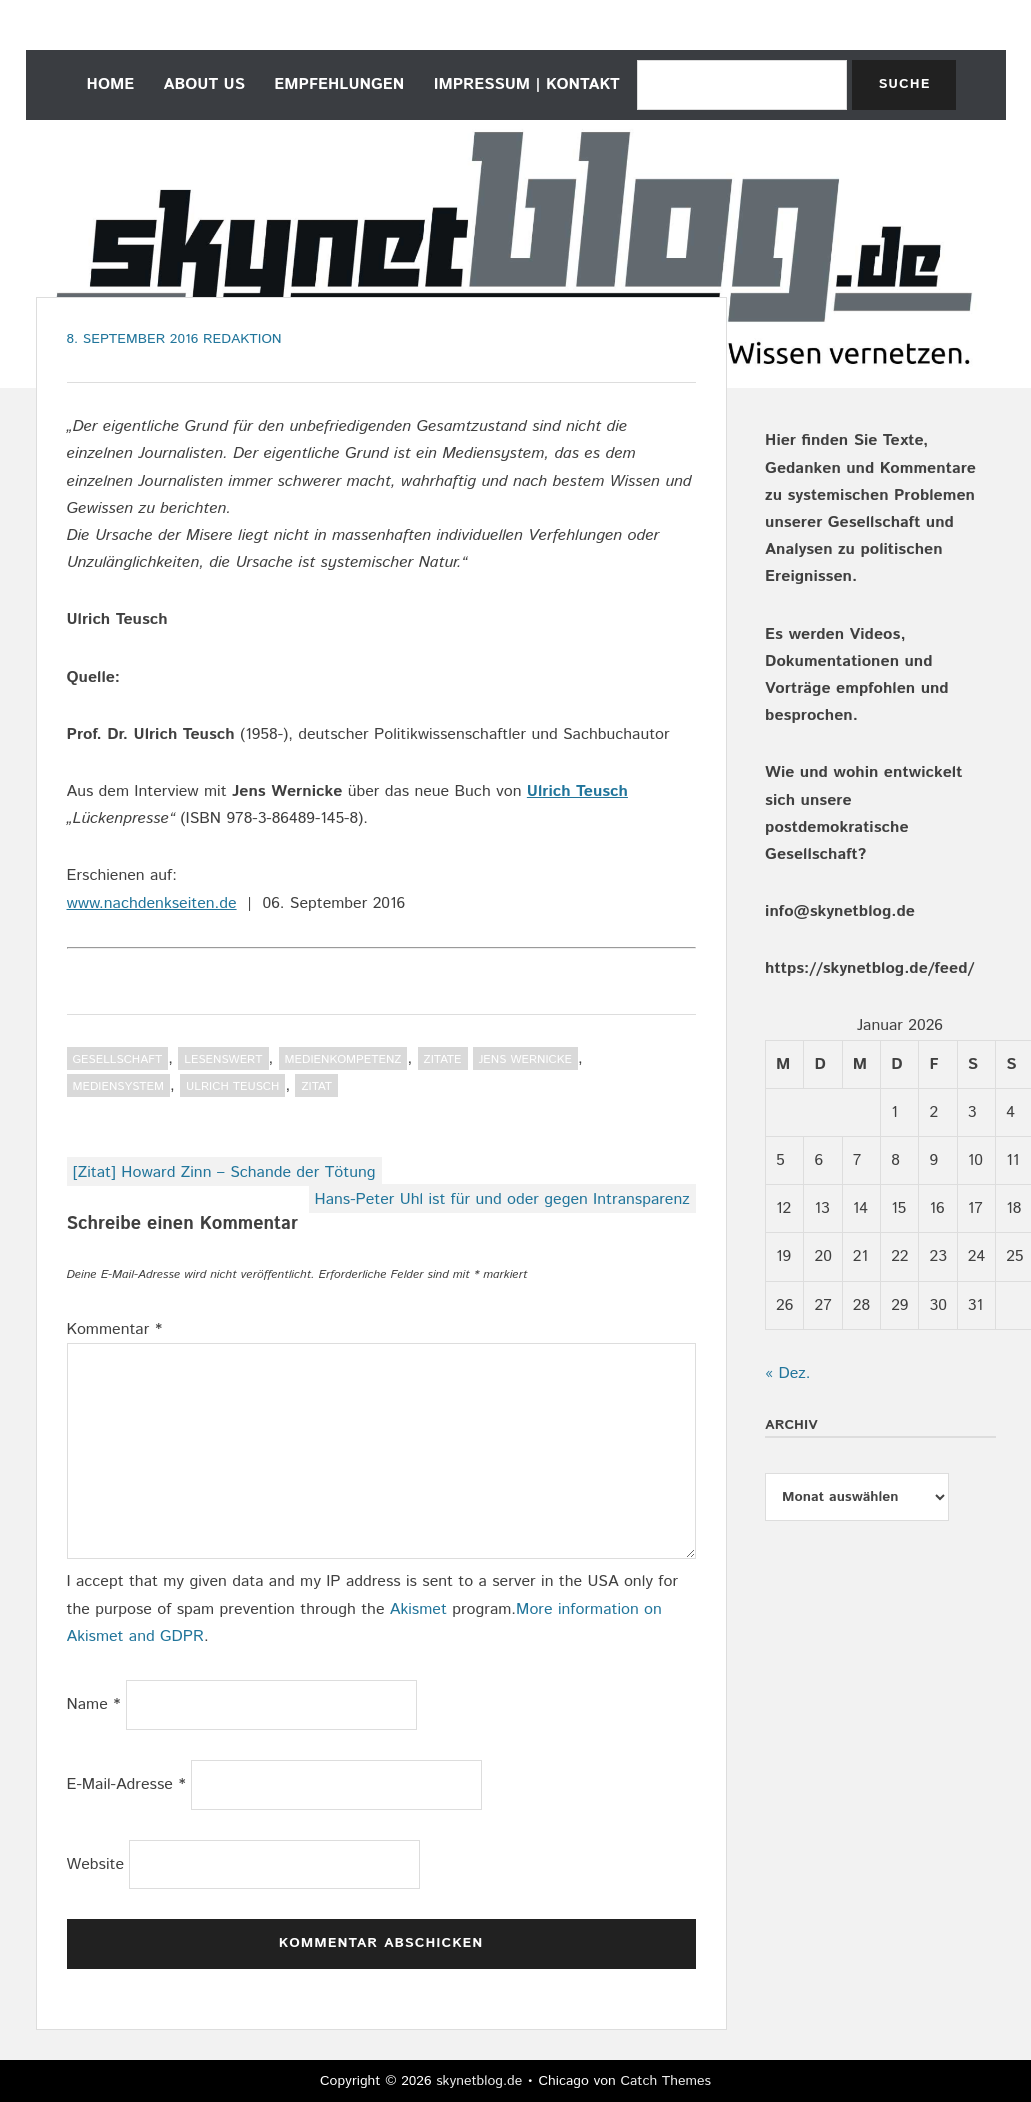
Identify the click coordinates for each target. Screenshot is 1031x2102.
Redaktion (242, 339)
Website (96, 1864)
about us (204, 84)
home (111, 84)
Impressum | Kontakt (527, 84)
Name (94, 1704)
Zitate (443, 1059)
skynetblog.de (479, 2081)
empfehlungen (339, 84)
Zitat (316, 1086)
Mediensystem (119, 1086)
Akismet (418, 1609)
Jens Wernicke (526, 1059)
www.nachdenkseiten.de (152, 903)
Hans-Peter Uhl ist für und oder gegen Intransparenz (502, 1199)
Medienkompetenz (343, 1059)
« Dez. (787, 1373)
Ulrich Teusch (577, 791)
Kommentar (115, 1329)
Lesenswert (223, 1059)
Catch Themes (665, 2081)
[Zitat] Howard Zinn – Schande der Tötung (224, 1172)
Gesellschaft (118, 1059)
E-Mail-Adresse (126, 1784)
